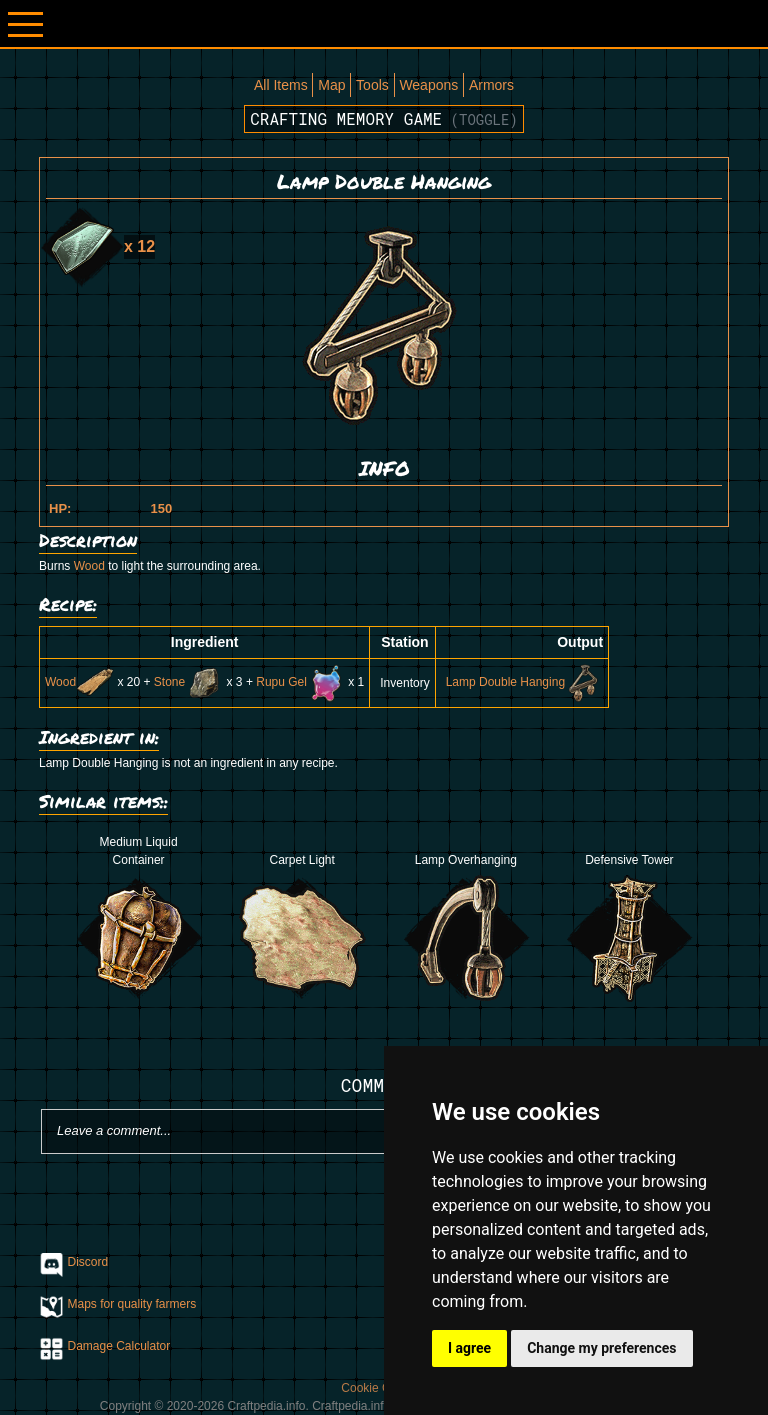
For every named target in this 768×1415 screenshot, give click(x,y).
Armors (491, 85)
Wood (89, 566)
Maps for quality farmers (132, 1304)
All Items (281, 85)
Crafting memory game (384, 118)
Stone (188, 682)
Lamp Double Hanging (524, 682)
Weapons (428, 85)
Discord (88, 1262)
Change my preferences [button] (601, 1348)
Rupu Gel (300, 682)
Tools (372, 85)
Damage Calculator (119, 1346)
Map (331, 85)
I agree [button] (469, 1348)
